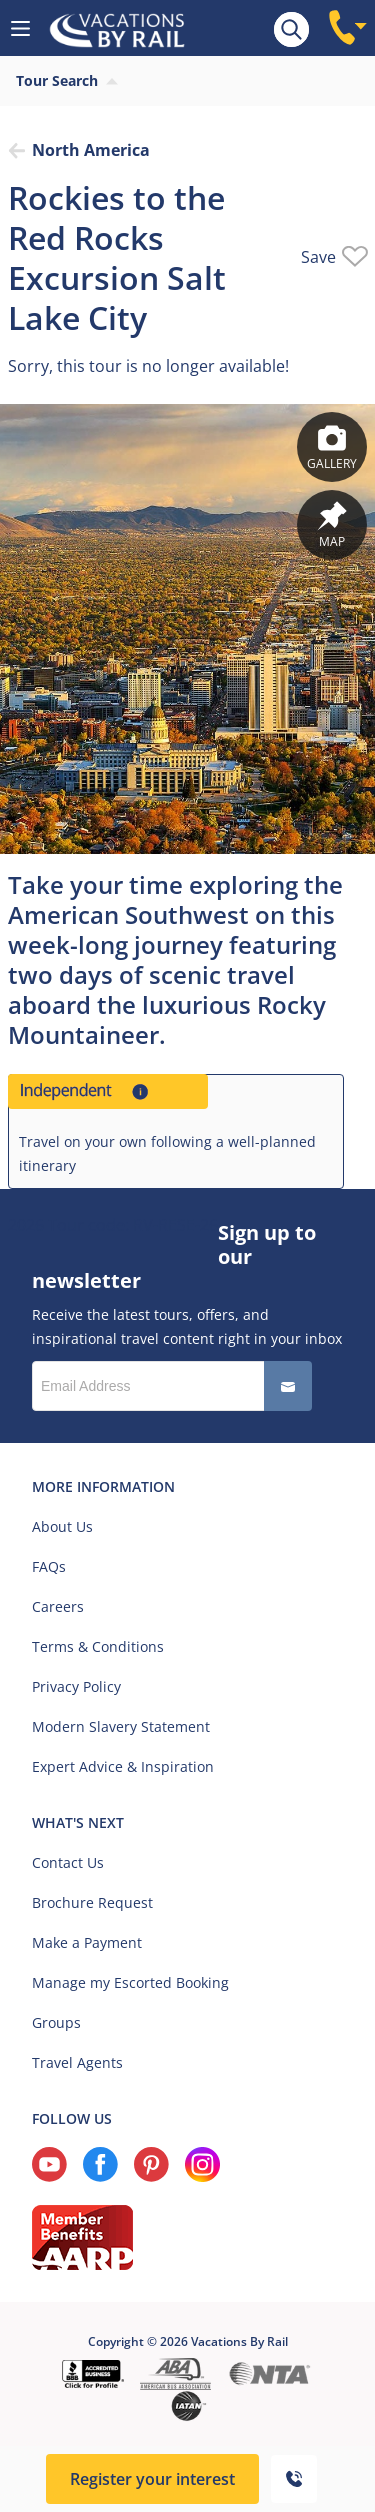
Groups (56, 2022)
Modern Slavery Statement (121, 1726)
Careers (58, 1606)
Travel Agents (77, 2062)
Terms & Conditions (98, 1646)
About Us (62, 1526)
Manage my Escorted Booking (130, 1982)
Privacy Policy (76, 1686)
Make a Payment (87, 1942)
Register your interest (152, 2479)
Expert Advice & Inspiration (123, 1766)
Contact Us (68, 1862)
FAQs (49, 1566)
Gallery (332, 447)
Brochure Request (92, 1902)
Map (332, 525)
